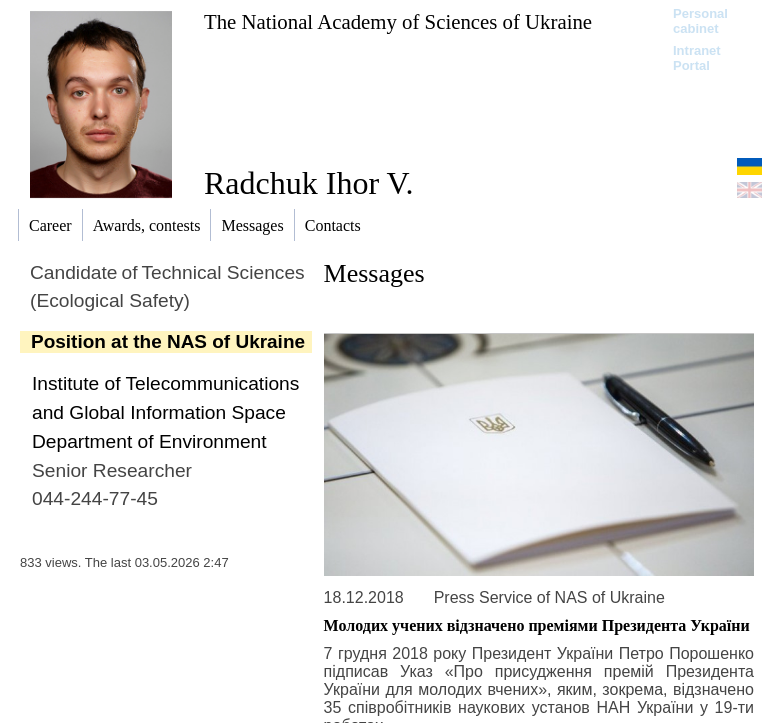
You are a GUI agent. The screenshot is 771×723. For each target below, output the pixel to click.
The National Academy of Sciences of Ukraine (398, 21)
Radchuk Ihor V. (308, 183)
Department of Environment (149, 441)
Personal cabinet (700, 21)
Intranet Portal (697, 58)
